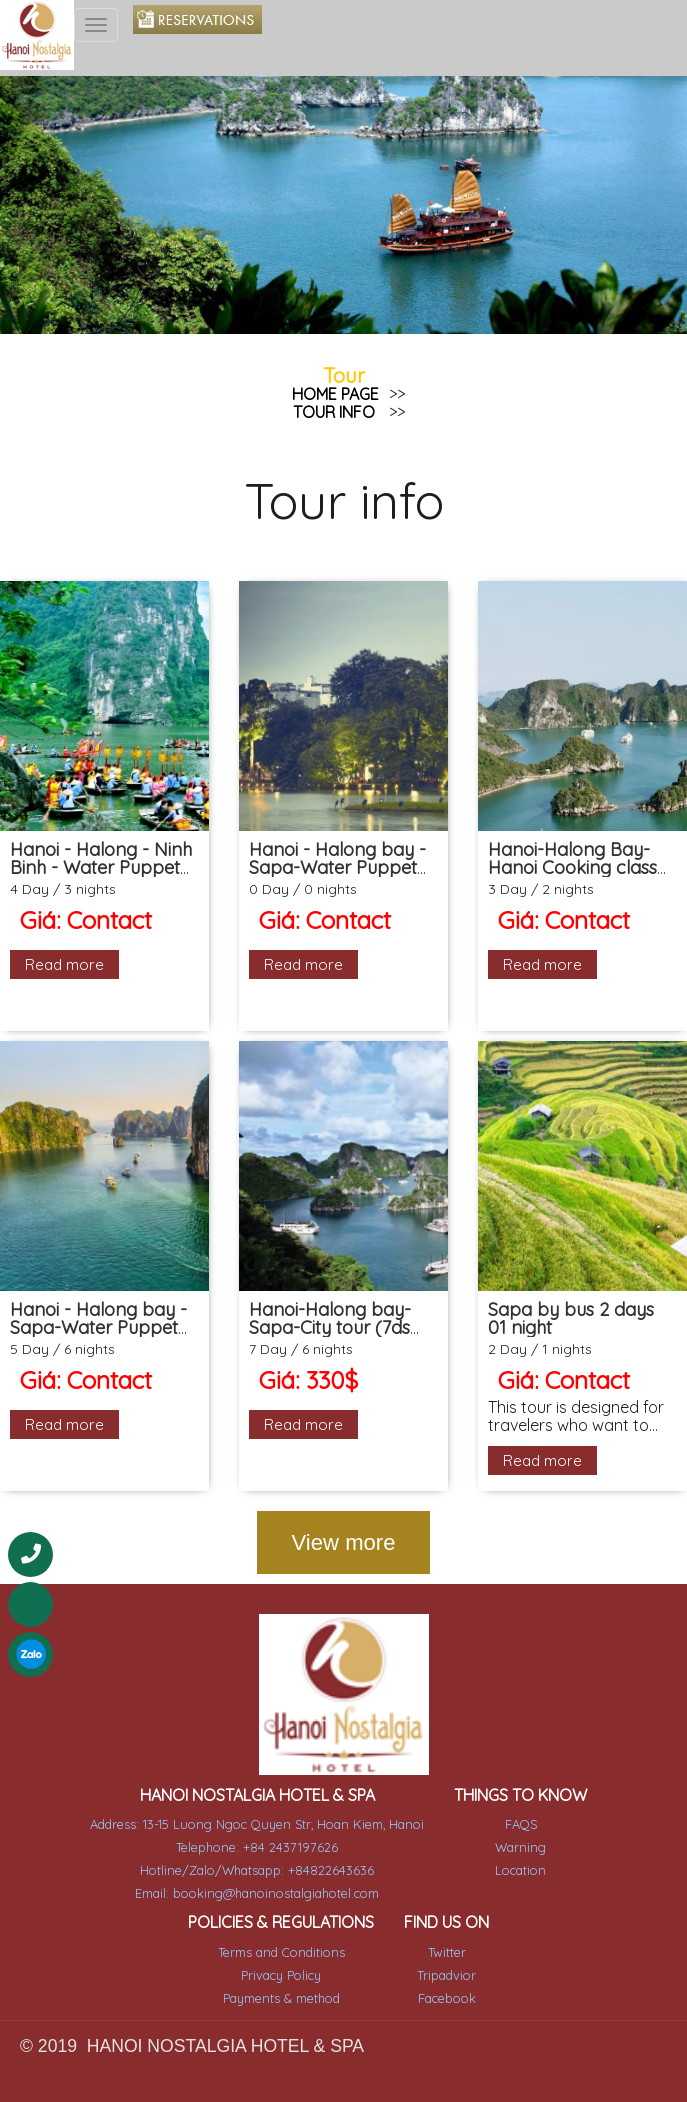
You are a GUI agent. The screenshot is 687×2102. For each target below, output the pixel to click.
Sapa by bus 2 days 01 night (571, 1318)
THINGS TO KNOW (515, 1780)
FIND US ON (443, 1904)
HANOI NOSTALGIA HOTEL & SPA (260, 1780)
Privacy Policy (283, 1955)
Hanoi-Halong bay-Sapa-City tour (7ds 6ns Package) (330, 1327)
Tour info (334, 412)
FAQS (515, 1810)
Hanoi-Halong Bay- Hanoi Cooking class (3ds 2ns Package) (572, 867)
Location (514, 1854)
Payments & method (282, 1978)
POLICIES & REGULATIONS (283, 1904)
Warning (514, 1832)
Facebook (443, 1978)
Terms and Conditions (282, 1933)
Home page (335, 394)
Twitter (443, 1933)
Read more (64, 964)
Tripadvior (443, 1955)
